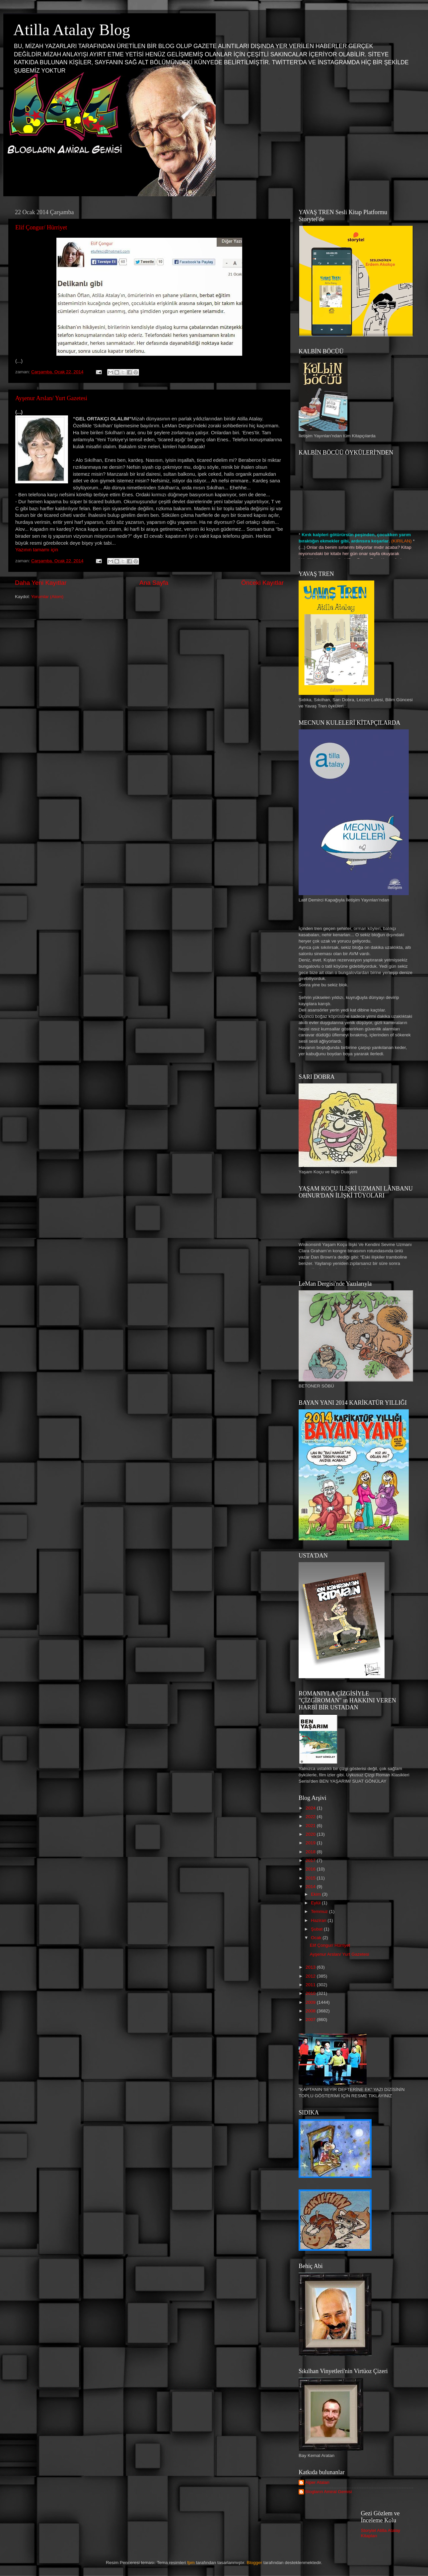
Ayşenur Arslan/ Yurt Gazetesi (51, 398)
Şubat (317, 1929)
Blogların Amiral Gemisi (328, 2491)
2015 (311, 1877)
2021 (311, 1825)
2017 (311, 1860)
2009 (311, 2002)
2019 (311, 1842)
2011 (311, 1984)
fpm (191, 2562)
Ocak (316, 1937)
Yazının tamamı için (36, 549)
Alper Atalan (317, 2482)
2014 (311, 1886)
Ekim (316, 1894)
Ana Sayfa (153, 582)
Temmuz (320, 1911)
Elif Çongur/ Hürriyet (41, 227)
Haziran (319, 1920)
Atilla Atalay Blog (71, 29)
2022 (311, 1816)
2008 (311, 2010)
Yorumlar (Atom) (47, 596)
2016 (311, 1869)
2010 (311, 1993)
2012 (311, 1976)
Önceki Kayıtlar (262, 582)
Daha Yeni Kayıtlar (40, 582)
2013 (311, 1967)
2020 (311, 1834)
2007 (311, 2019)
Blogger (254, 2562)
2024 (311, 1808)
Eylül (316, 1902)
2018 (311, 1851)
